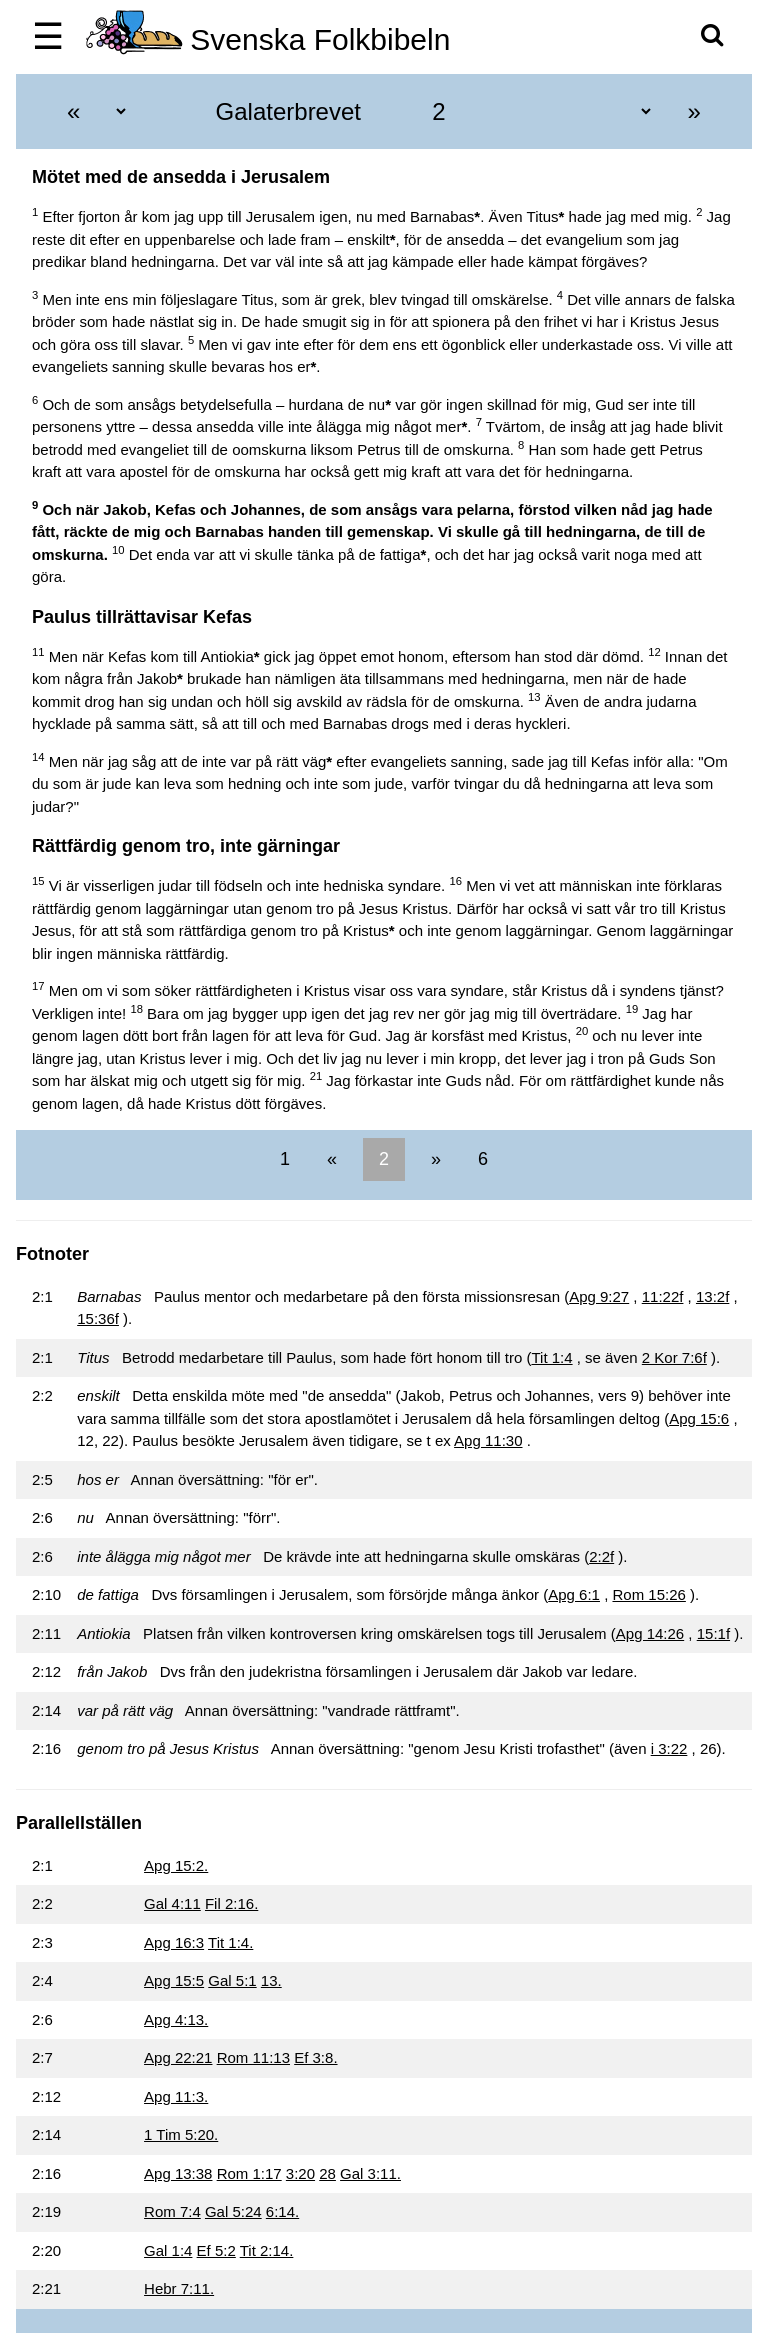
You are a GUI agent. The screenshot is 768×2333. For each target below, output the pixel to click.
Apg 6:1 (574, 1594)
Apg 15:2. (176, 1865)
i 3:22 (669, 1748)
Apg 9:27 (599, 1296)
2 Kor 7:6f (674, 1357)
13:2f (712, 1296)
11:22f (663, 1296)
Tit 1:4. (230, 1942)
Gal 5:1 (232, 1980)
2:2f (601, 1556)
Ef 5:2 (216, 2250)
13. (271, 1980)
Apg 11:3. (176, 2096)
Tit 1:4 (551, 1357)
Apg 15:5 (174, 1980)
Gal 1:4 (168, 2250)
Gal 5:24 (233, 2211)
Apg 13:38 (178, 2173)
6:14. (282, 2211)
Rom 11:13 (253, 2057)
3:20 (300, 2173)
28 (327, 2173)
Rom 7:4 (172, 2211)
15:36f (98, 1318)
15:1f (713, 1633)
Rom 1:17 (249, 2173)
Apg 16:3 (174, 1942)
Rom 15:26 (648, 1594)
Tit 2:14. (267, 2250)
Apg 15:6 (699, 1418)
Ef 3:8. (315, 2057)
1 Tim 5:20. (181, 2134)
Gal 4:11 (172, 1903)
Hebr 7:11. (179, 2288)
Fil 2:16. (231, 1903)
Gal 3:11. (370, 2173)
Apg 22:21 (178, 2057)
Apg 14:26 (650, 1633)
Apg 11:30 (488, 1440)
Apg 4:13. (176, 2019)
